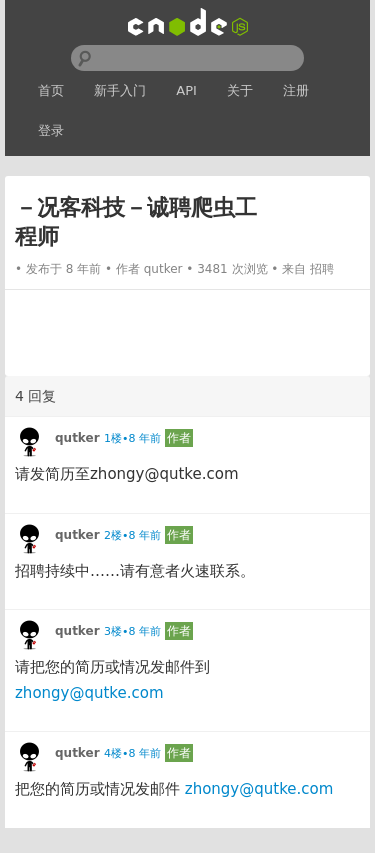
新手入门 (120, 90)
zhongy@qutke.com (89, 693)
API (186, 90)
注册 (296, 90)
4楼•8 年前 (132, 753)
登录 (51, 130)
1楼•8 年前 (132, 438)
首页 (51, 90)
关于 (240, 90)
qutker (163, 269)
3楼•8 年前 (132, 631)
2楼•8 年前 (132, 535)
